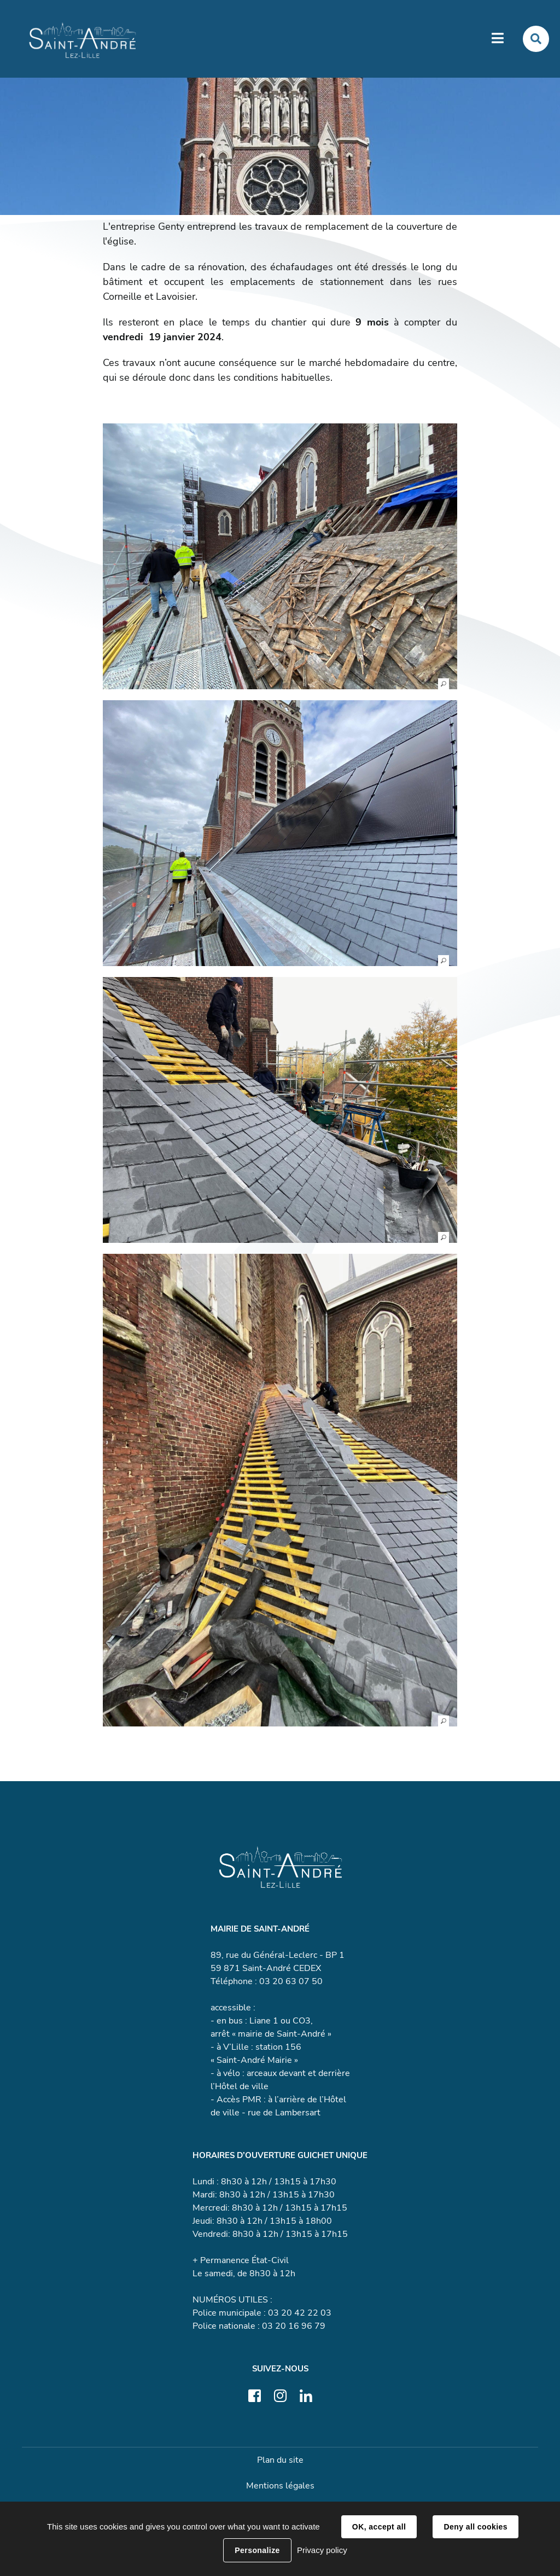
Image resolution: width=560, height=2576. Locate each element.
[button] (280, 556)
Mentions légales (280, 2486)
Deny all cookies (475, 2526)
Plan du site (280, 2460)
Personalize (257, 2550)
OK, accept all (379, 2526)
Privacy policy (322, 2550)
